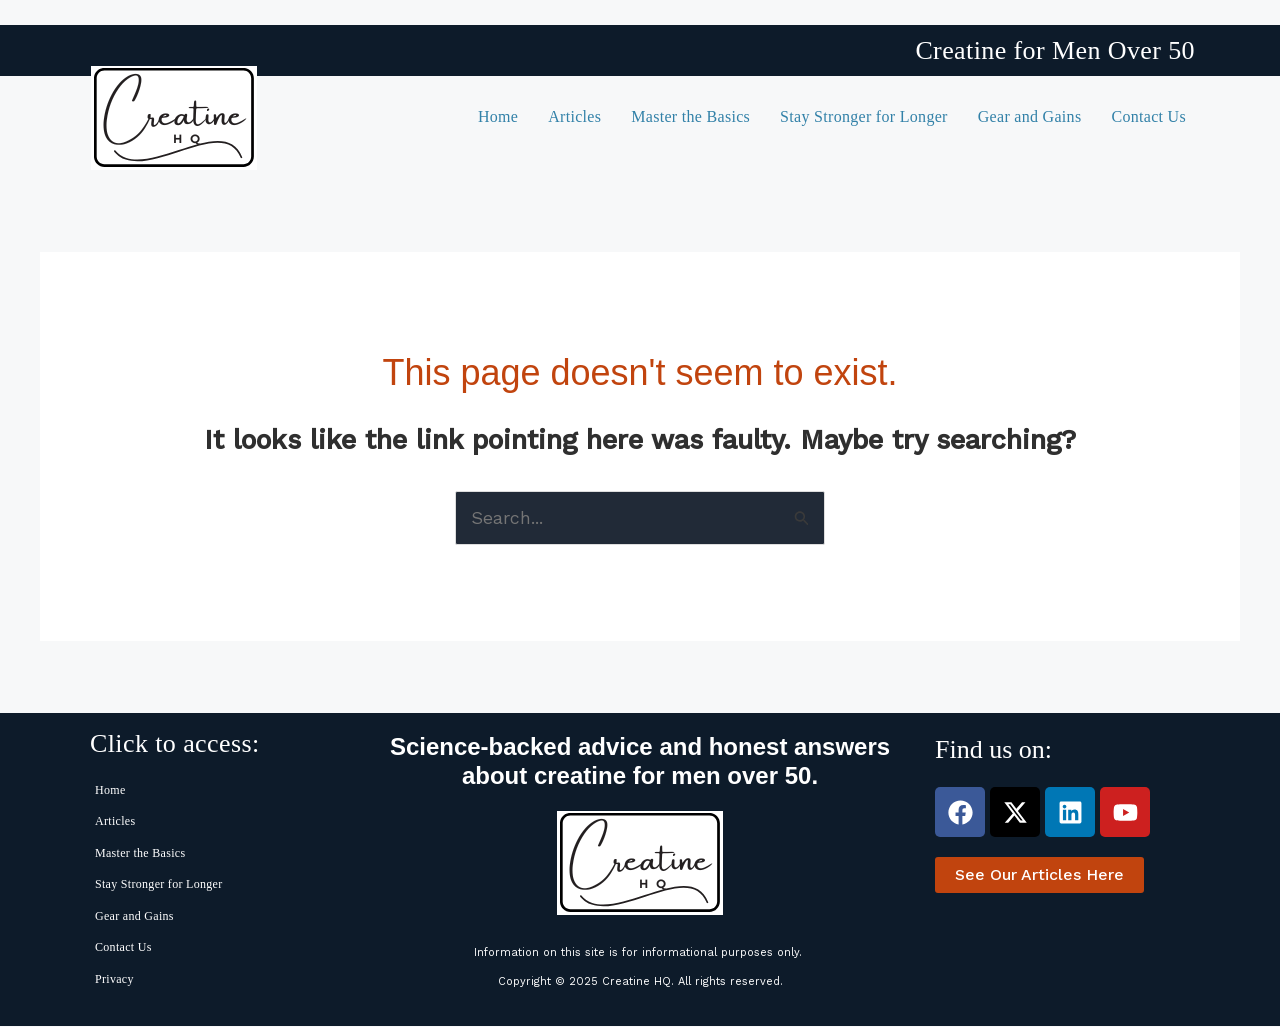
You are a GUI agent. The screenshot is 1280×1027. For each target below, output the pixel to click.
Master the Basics (690, 116)
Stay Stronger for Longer (864, 116)
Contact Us (1148, 116)
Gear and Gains (1030, 116)
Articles (574, 116)
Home (498, 116)
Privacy (114, 979)
